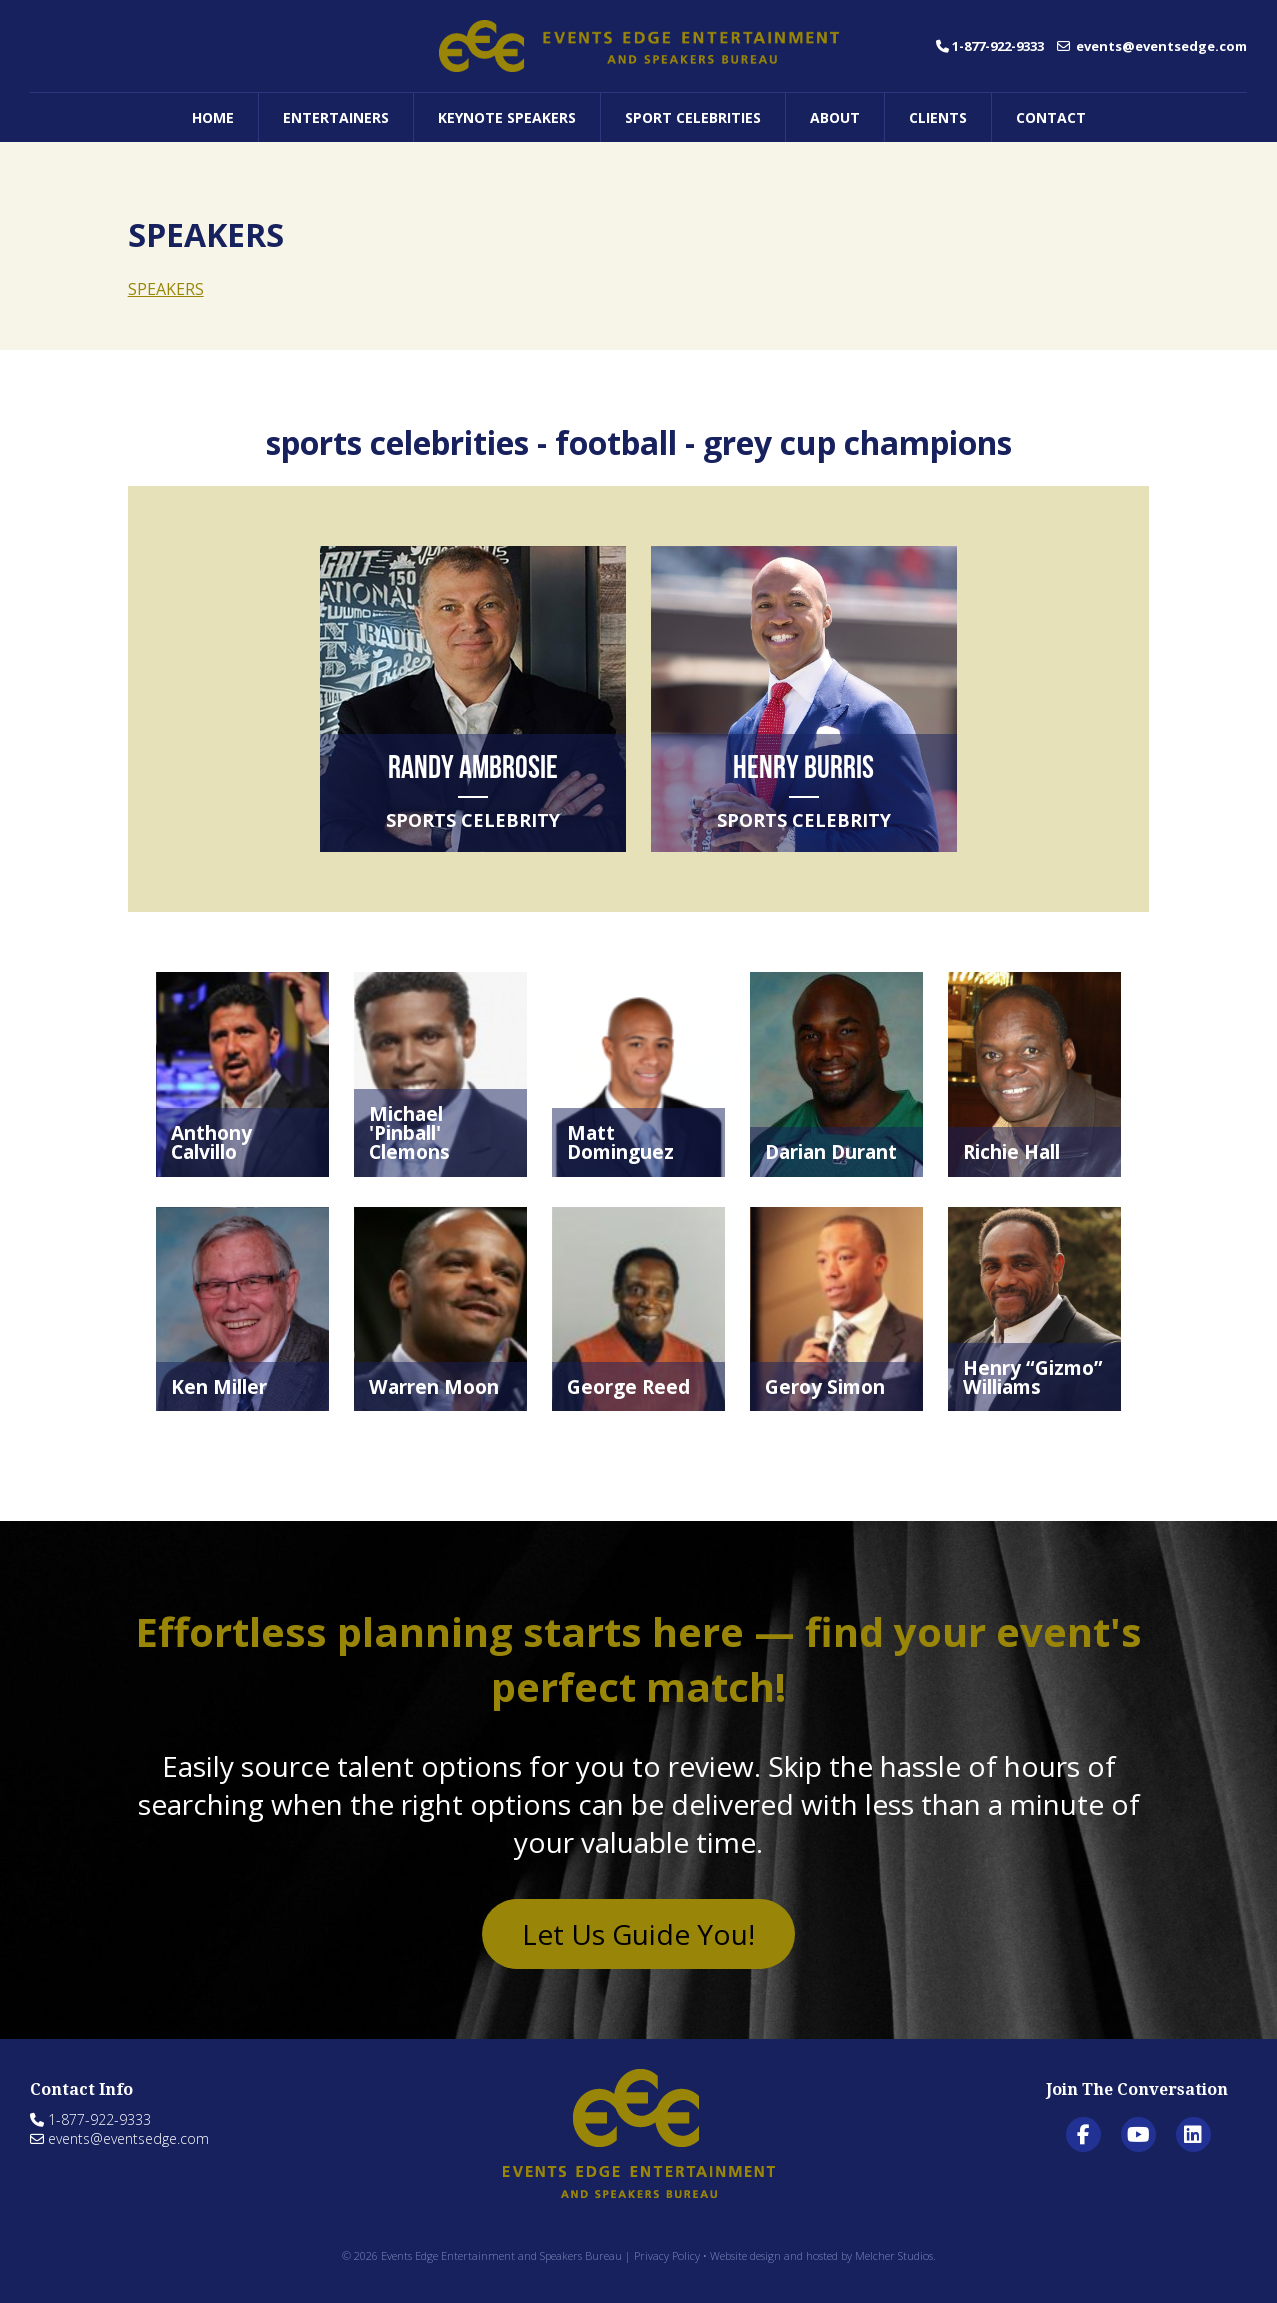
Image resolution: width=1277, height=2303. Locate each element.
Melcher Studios (894, 2255)
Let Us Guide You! (638, 1934)
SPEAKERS (166, 289)
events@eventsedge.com (1152, 46)
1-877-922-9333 (990, 46)
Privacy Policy (667, 2255)
